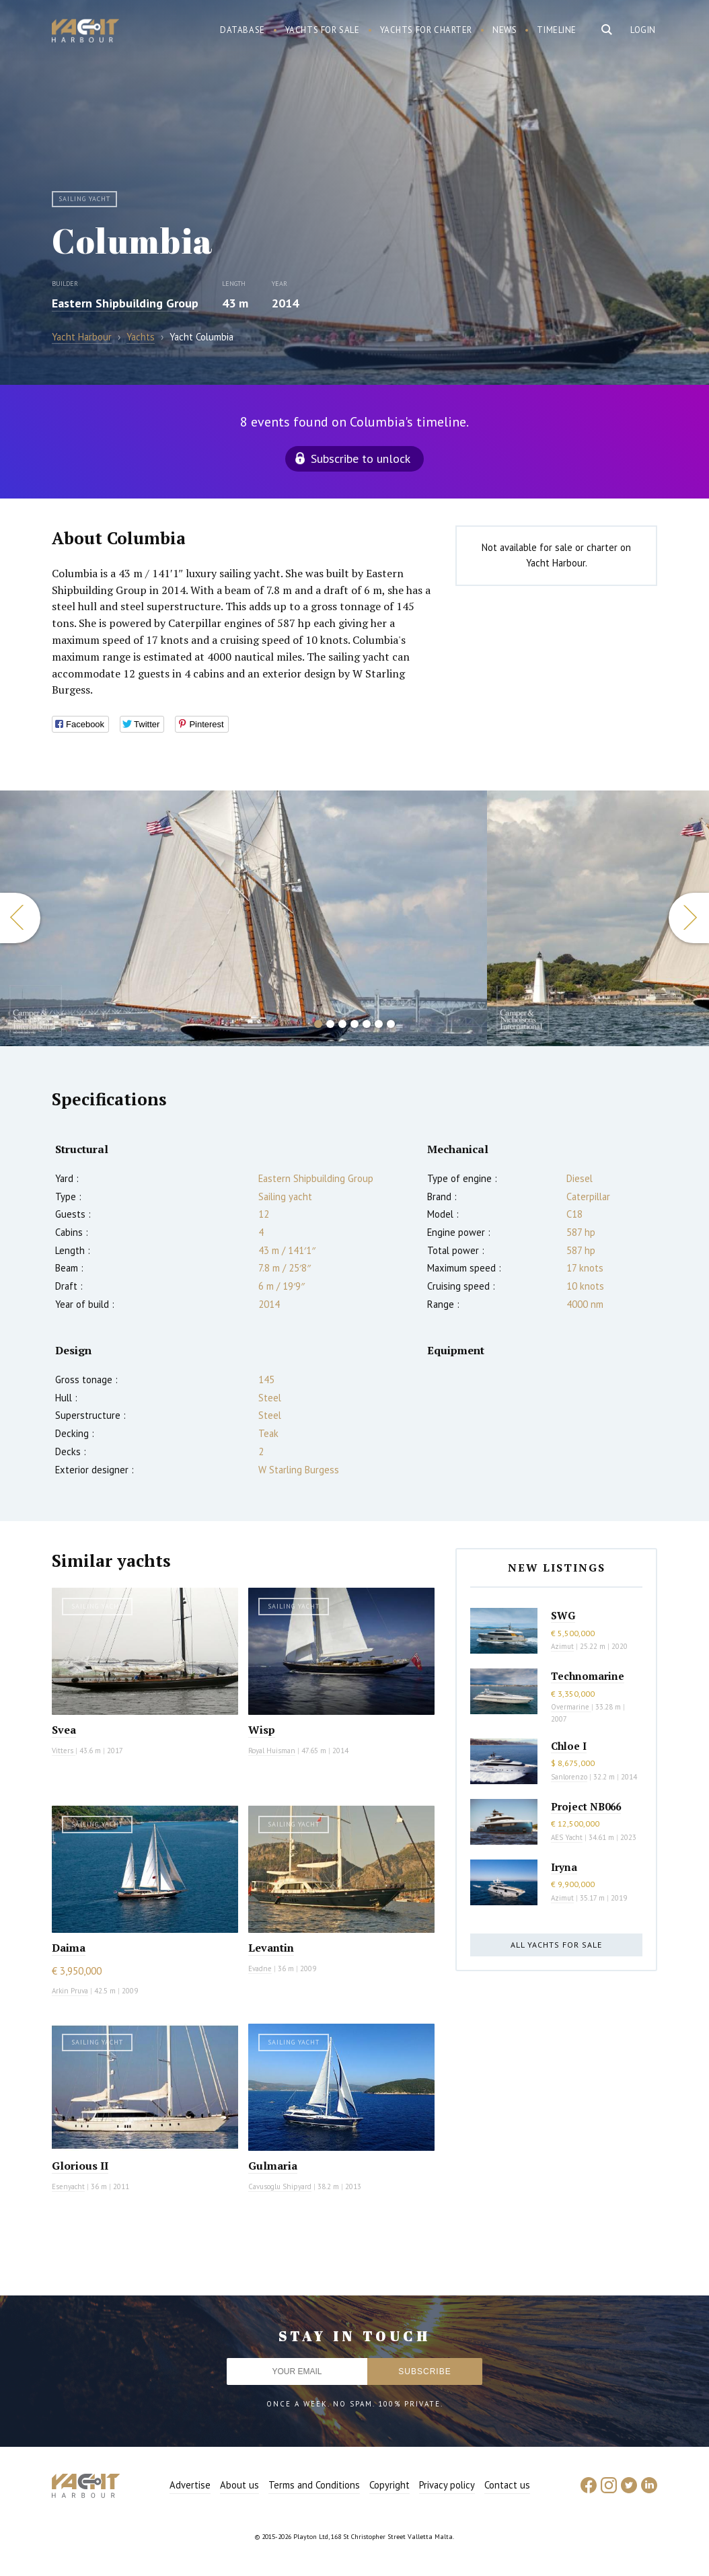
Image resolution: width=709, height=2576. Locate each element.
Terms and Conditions (314, 2484)
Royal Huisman (271, 1750)
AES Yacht (567, 1837)
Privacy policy (447, 2484)
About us (239, 2484)
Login (643, 30)
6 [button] (379, 1024)
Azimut (562, 1646)
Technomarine (587, 1676)
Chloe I (569, 1746)
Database (242, 30)
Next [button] (689, 918)
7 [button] (391, 1024)
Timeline (556, 30)
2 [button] (330, 1024)
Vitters (63, 1750)
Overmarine (571, 1707)
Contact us (507, 2484)
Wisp (261, 1729)
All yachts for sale (556, 1945)
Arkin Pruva (70, 1990)
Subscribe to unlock (360, 458)
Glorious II (80, 2165)
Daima (68, 1947)
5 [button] (367, 1024)
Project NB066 (586, 1806)
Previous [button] (20, 918)
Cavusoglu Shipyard (279, 2186)
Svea (64, 1729)
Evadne (260, 1968)
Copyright (389, 2484)
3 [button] (342, 1024)
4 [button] (354, 1024)
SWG (563, 1615)
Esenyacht (68, 2186)
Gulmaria (272, 2165)
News (504, 30)
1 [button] (318, 1024)
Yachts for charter (426, 30)
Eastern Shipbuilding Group (125, 303)
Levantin (271, 1947)
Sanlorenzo (569, 1776)
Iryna (564, 1867)
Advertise (190, 2484)
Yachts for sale (322, 30)
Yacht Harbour (85, 32)
